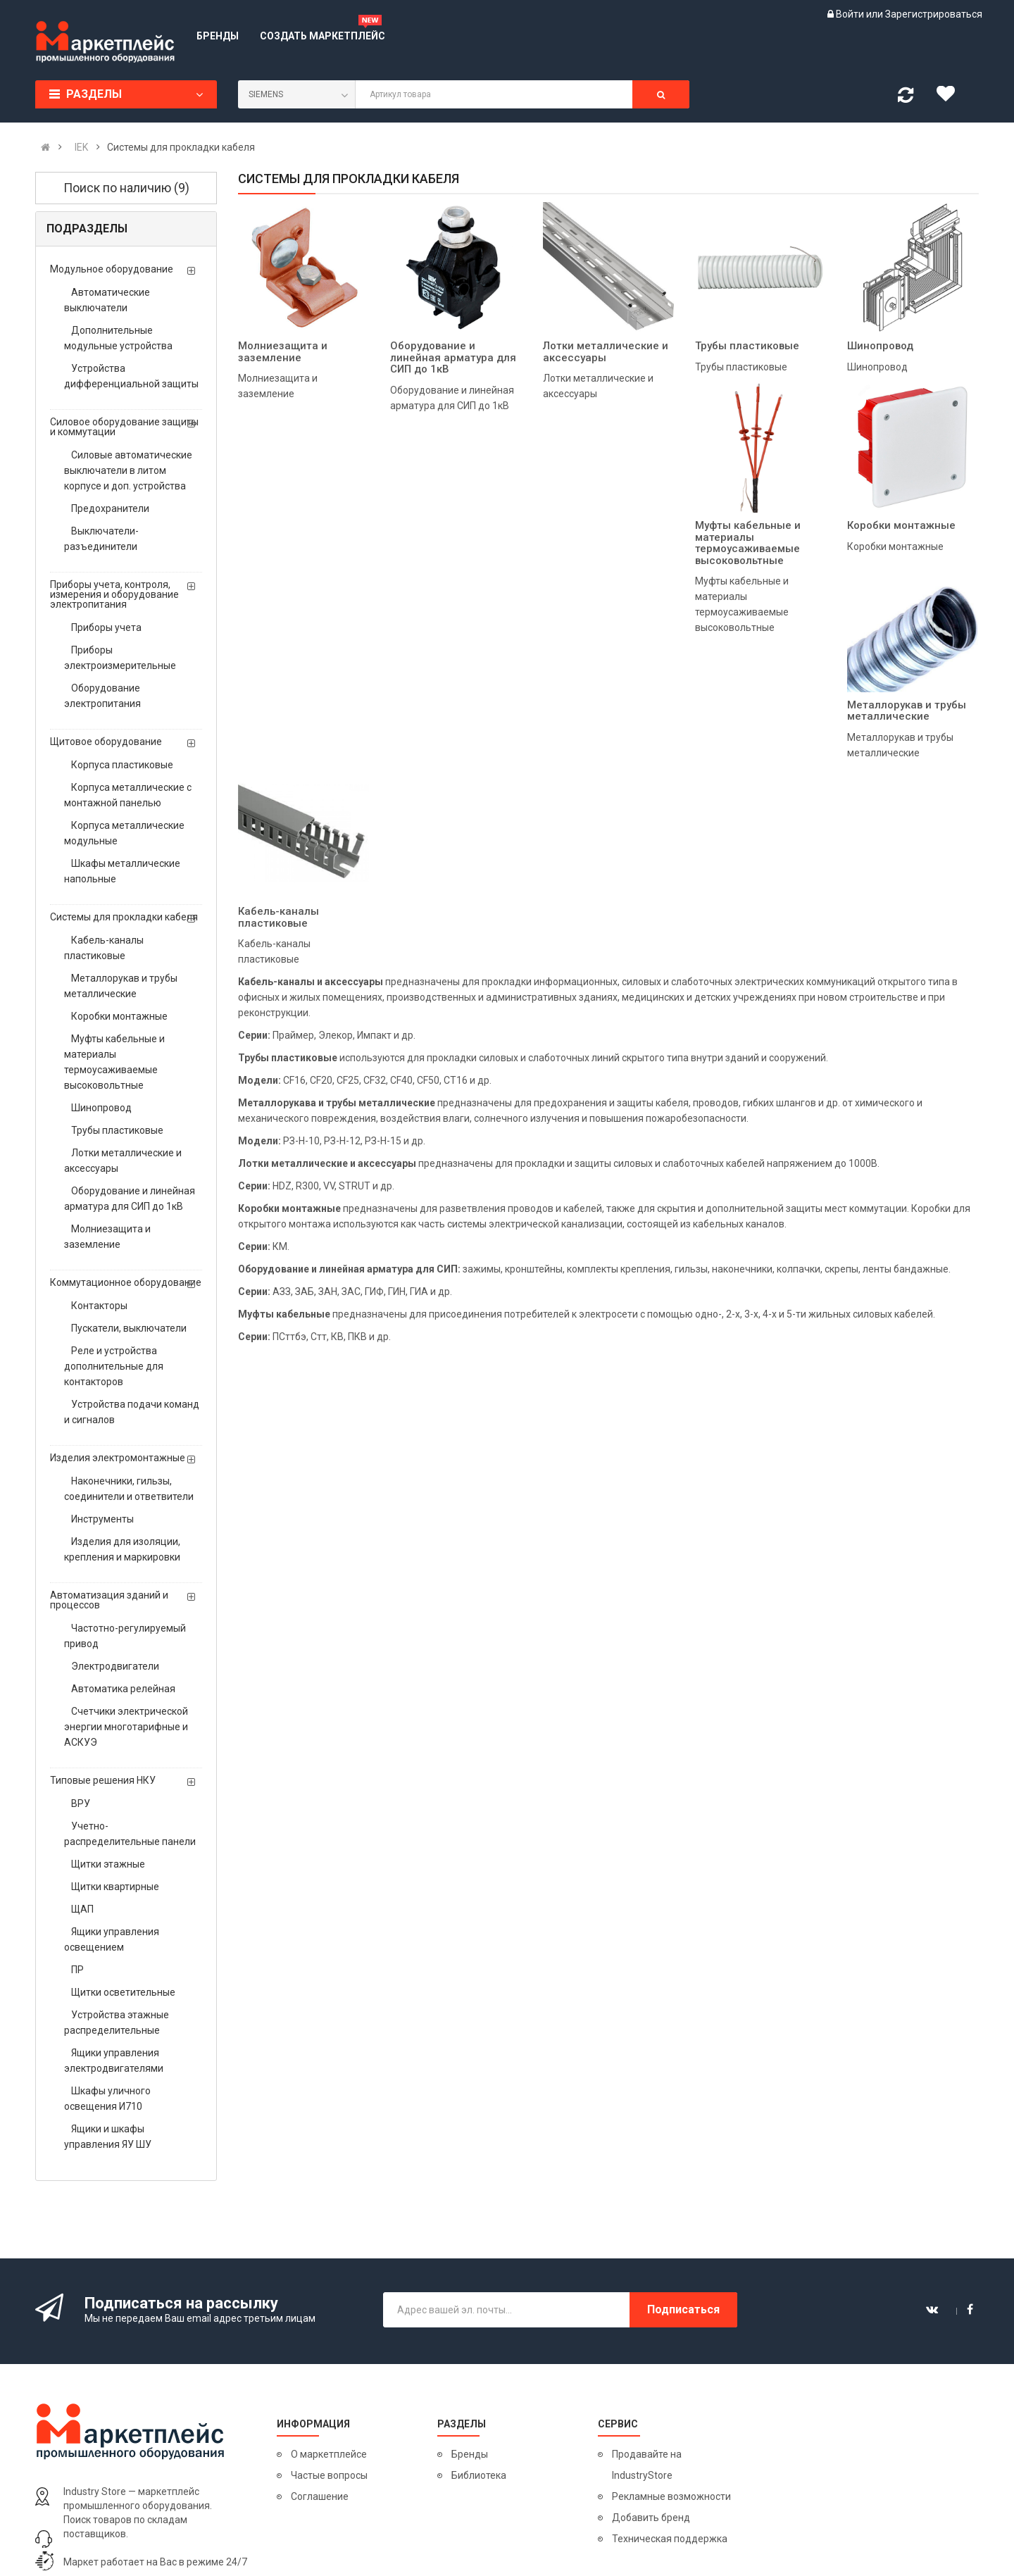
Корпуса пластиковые (122, 764)
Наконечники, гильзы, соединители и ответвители (129, 1488)
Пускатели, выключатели (129, 1328)
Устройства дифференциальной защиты (131, 376)
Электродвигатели (115, 1666)
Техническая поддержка (669, 2538)
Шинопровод (101, 1107)
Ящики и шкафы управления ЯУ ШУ (107, 2136)
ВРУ (80, 1803)
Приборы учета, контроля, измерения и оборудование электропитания (114, 594)
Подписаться (683, 2309)
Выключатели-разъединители (101, 538)
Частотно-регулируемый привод (125, 1635)
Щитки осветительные (123, 1992)
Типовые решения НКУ (103, 1780)
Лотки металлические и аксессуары (123, 1160)
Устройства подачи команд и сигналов (131, 1412)
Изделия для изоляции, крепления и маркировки (122, 1549)
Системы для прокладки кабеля (124, 917)
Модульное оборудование (111, 269)
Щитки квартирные (115, 1886)
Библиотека (478, 2475)
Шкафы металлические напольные (122, 871)
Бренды (469, 2454)
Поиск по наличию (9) (126, 187)
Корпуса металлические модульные (124, 833)
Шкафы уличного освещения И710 (107, 2098)
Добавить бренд (651, 2517)
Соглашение (320, 2496)
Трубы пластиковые (117, 1130)
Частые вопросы (329, 2475)
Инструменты (102, 1519)
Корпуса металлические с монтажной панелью (128, 795)
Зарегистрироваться (933, 14)
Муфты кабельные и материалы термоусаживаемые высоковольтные (114, 1062)
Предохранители (110, 508)
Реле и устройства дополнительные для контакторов (113, 1366)
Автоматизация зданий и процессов (109, 1600)
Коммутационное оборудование (125, 1282)
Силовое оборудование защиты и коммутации (124, 426)
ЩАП (82, 1909)
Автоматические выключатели (107, 300)
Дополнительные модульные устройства (118, 338)
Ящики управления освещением (111, 1939)
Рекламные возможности (671, 2496)
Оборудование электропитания (102, 695)
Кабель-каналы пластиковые (104, 947)
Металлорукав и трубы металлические (120, 986)
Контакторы (99, 1305)
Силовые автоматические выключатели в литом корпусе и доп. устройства (128, 470)
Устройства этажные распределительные (116, 2022)
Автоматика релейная (123, 1688)
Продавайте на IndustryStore (647, 2465)
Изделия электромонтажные (117, 1457)
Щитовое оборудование (106, 741)
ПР (77, 1969)
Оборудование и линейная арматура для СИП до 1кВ (129, 1198)
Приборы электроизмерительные (120, 657)
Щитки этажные (108, 1864)
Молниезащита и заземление (107, 1236)
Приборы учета (106, 627)
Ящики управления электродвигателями (113, 2060)
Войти (851, 14)
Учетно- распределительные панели (130, 1833)
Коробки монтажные (119, 1016)
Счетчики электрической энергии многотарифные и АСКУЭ (126, 1727)
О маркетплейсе (329, 2454)
